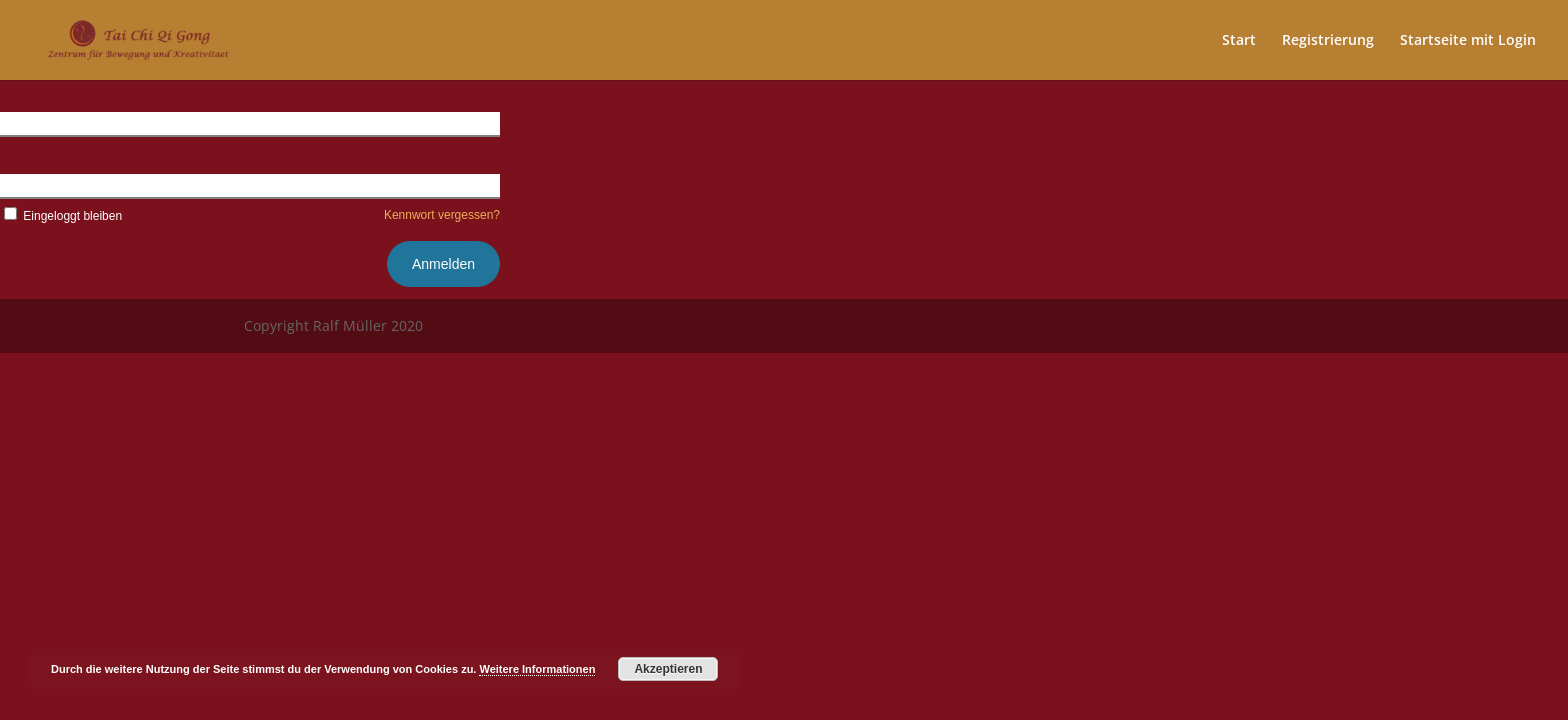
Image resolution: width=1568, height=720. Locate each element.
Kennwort (29, 185)
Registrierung (1328, 41)
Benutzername (45, 123)
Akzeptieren (668, 669)
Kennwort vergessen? (442, 215)
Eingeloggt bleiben (61, 216)
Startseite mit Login (1468, 41)
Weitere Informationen (537, 669)
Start (1239, 41)
